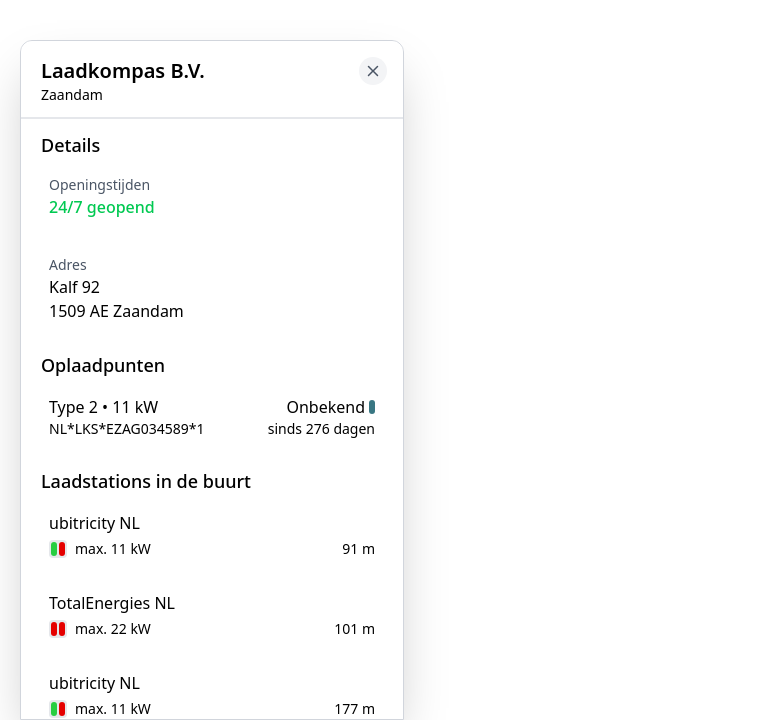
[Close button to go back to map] (373, 71)
